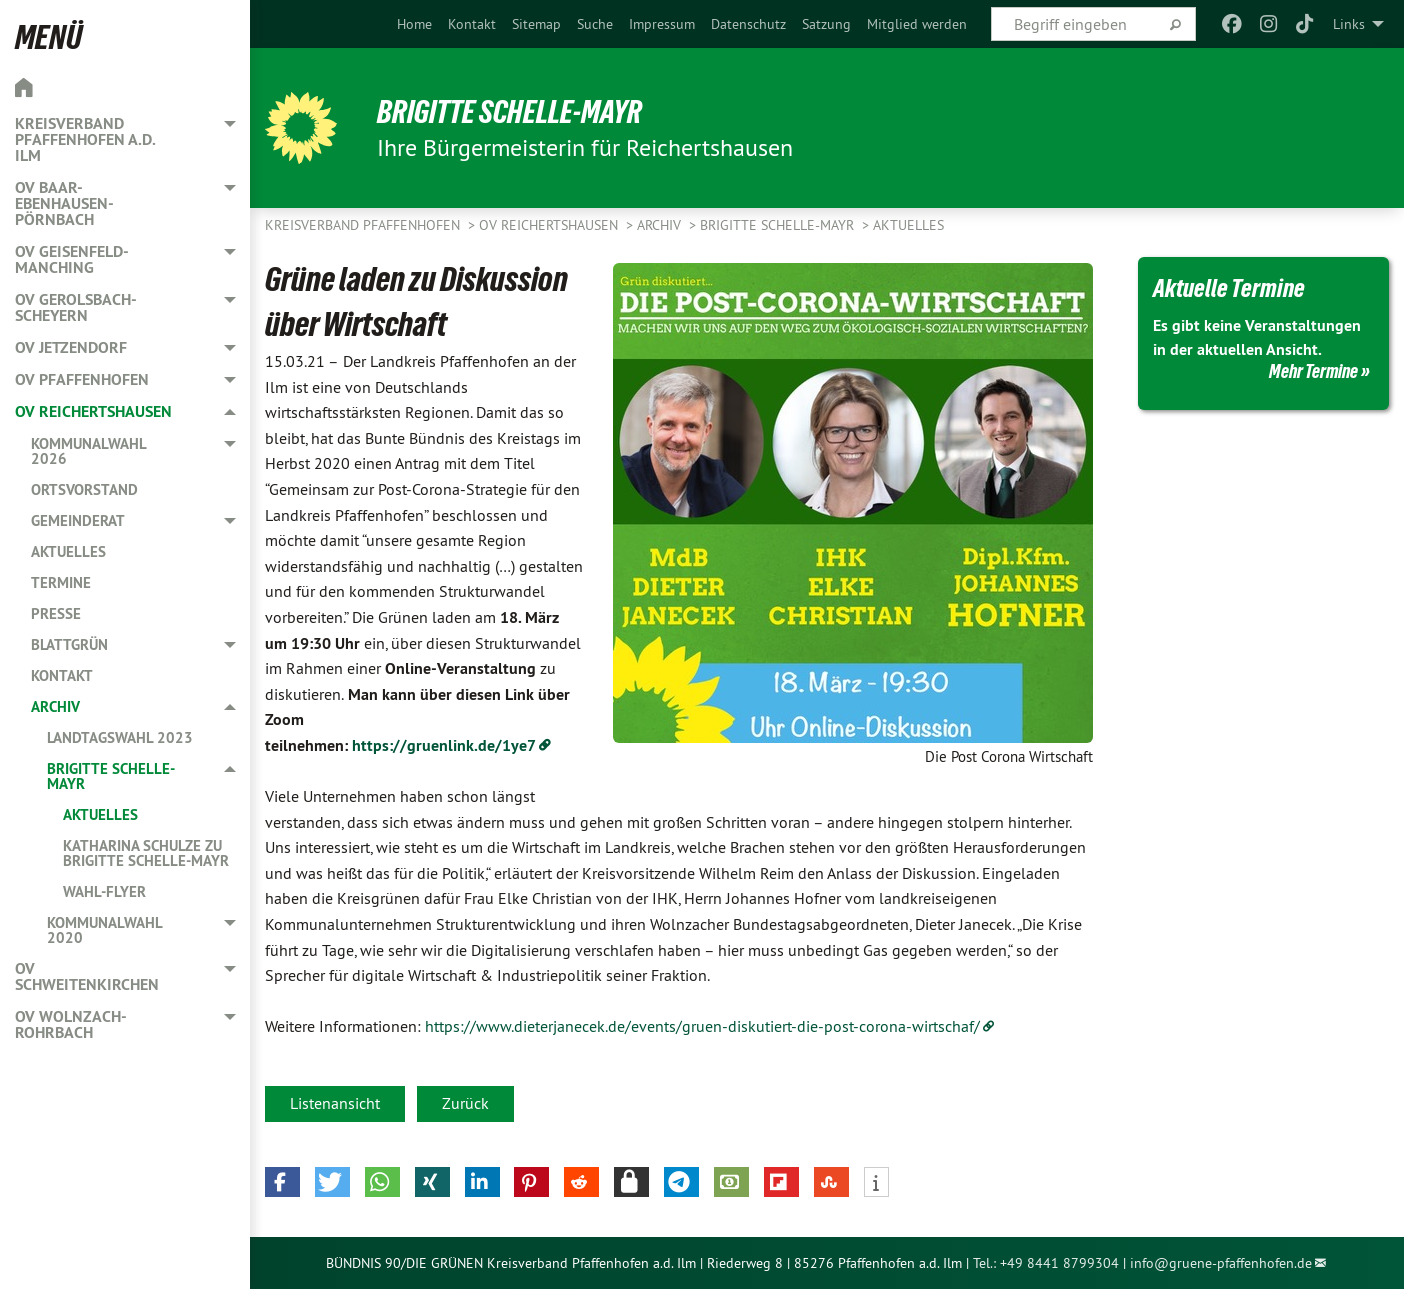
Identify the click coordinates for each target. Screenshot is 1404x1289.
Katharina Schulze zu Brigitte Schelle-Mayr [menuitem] (146, 853)
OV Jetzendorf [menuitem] (71, 347)
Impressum (662, 24)
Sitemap (536, 24)
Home (414, 24)
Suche (595, 24)
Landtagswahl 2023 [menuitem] (120, 737)
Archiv (661, 225)
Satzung (826, 24)
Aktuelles (908, 225)
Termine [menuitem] (61, 582)
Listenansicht (335, 1103)
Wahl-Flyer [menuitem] (104, 891)
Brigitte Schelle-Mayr (509, 112)
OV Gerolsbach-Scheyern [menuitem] (76, 307)
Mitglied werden (917, 24)
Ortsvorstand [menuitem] (84, 489)
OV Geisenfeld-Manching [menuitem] (72, 259)
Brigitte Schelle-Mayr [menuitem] (111, 776)
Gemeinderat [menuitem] (78, 520)
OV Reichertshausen (550, 225)
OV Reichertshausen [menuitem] (93, 411)
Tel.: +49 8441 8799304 (1046, 1263)
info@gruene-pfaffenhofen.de (1221, 1263)
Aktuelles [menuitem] (68, 551)
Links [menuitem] (1349, 24)
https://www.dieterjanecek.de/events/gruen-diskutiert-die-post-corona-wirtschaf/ (702, 1026)
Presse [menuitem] (56, 613)
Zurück (465, 1103)
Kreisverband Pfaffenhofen (364, 225)
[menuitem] (414, 24)
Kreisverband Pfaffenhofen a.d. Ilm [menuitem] (85, 139)
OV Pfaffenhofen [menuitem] (82, 379)
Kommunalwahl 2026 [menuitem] (88, 451)
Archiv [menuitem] (55, 706)
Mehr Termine (1313, 371)
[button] (282, 1182)
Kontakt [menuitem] (62, 675)
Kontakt (472, 24)
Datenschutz (748, 24)
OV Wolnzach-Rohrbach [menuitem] (71, 1024)
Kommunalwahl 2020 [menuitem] (104, 930)
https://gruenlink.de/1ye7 (444, 745)
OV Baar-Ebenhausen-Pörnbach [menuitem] (64, 203)
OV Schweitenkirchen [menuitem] (87, 976)
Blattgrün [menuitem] (69, 644)
